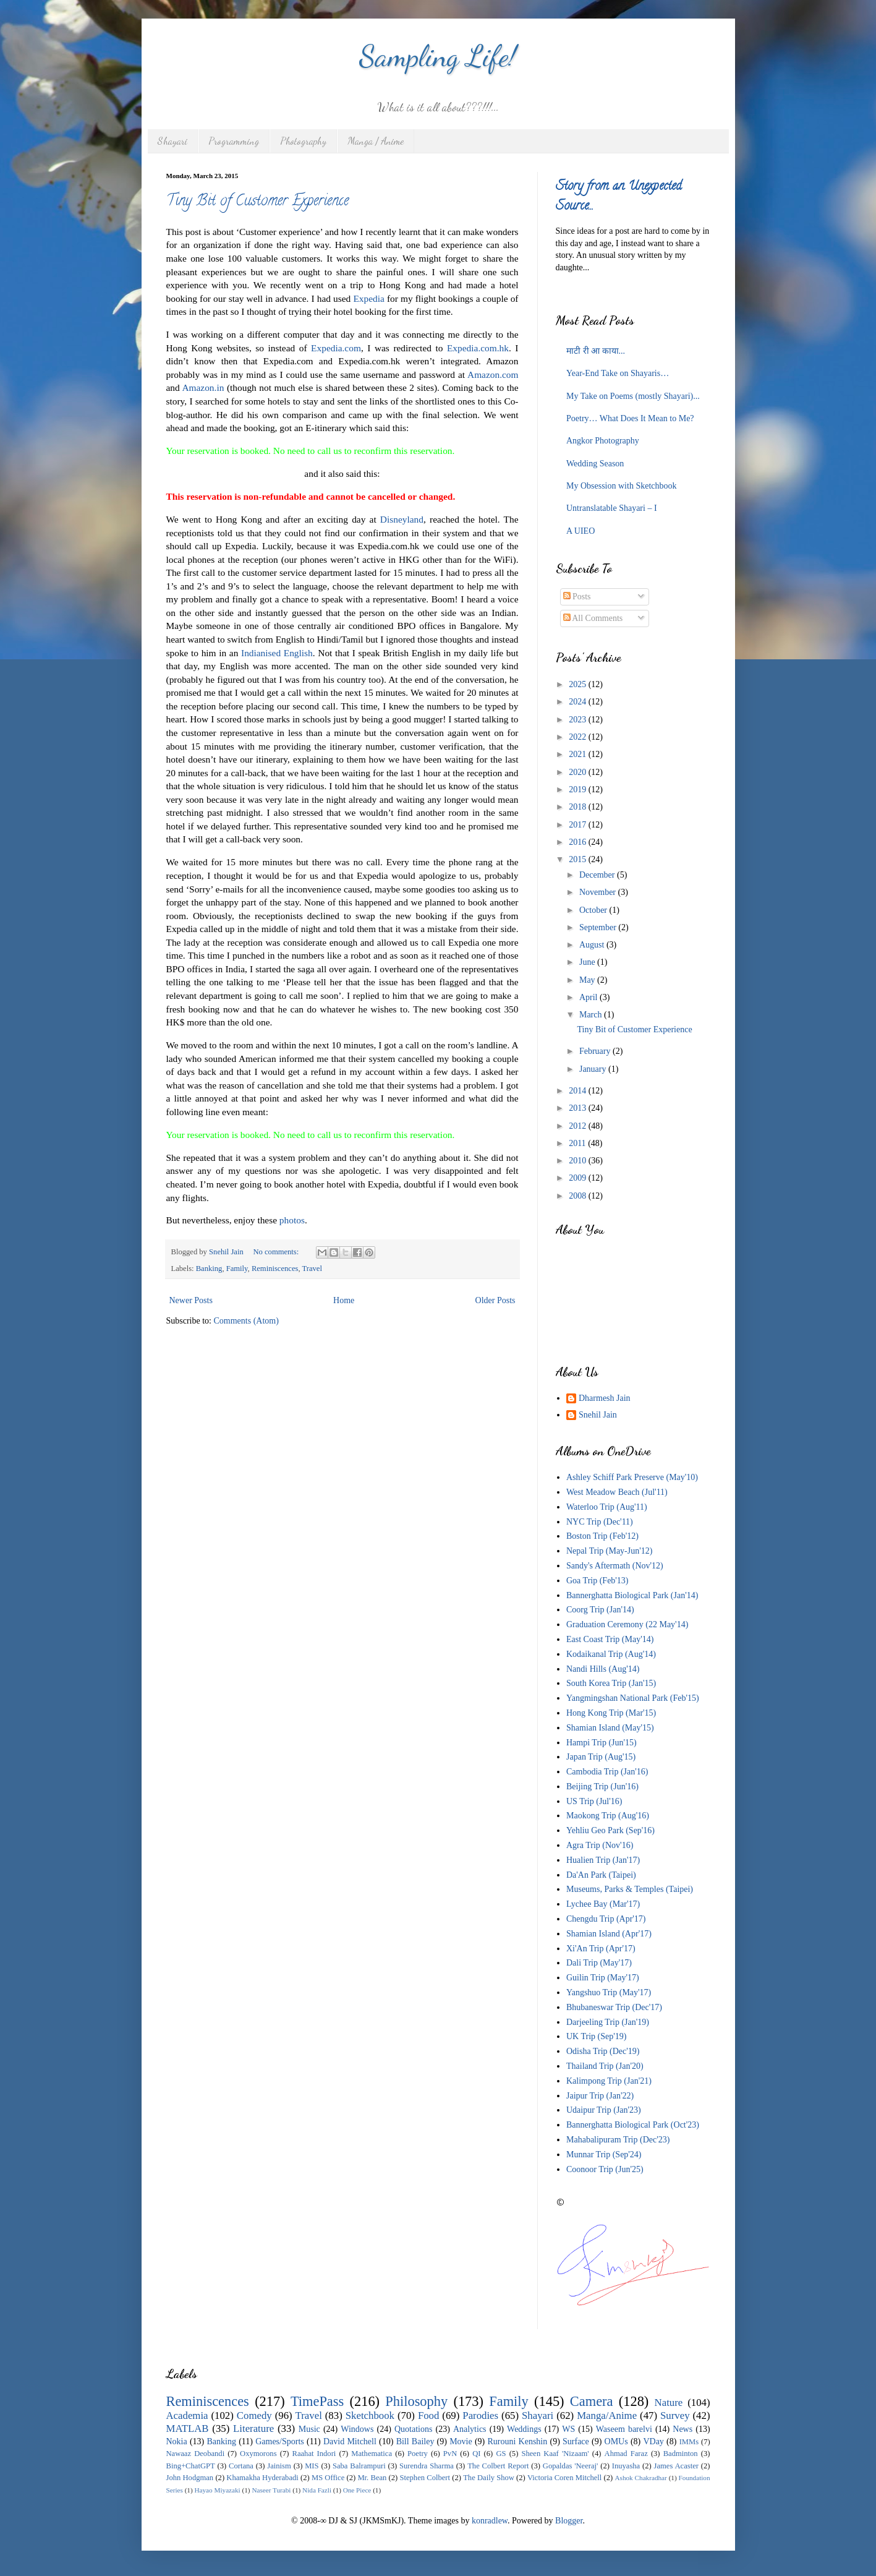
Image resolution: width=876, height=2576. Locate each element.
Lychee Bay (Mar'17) (603, 1904)
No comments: (276, 1251)
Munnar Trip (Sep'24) (604, 2154)
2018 (579, 806)
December (598, 874)
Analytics (470, 2429)
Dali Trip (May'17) (599, 1962)
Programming (233, 141)
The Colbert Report (498, 2466)
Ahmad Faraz (626, 2453)
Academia (187, 2415)
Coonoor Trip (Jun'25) (605, 2169)
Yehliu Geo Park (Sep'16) (610, 1830)
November (598, 892)
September (598, 927)
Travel (312, 1268)
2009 (579, 1178)
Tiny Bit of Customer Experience (257, 201)
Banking (209, 1268)
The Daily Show (488, 2477)
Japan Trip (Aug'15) (601, 1756)
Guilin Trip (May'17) (602, 1977)
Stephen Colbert (424, 2477)
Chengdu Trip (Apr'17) (606, 1918)
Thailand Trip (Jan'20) (605, 2066)
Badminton (680, 2453)
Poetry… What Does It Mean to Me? (630, 418)
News (682, 2429)
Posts (577, 596)
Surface (576, 2441)
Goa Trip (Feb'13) (597, 1580)
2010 (579, 1160)
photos (292, 1220)
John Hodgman (190, 2477)
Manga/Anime (607, 2415)
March (591, 1014)
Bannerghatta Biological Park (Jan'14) (632, 1595)
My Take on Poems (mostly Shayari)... (633, 396)
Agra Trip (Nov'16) (599, 1845)
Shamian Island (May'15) (610, 1727)
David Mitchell (349, 2441)
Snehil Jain (598, 1414)
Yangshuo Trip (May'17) (608, 1992)
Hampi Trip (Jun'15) (601, 1742)
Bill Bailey (415, 2441)
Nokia (176, 2441)
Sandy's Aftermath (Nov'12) (614, 1565)
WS (568, 2429)
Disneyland (401, 519)
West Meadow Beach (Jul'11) (617, 1492)
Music (309, 2429)
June (588, 962)
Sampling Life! (438, 56)
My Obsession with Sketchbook (621, 485)
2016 (579, 842)
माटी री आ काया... (595, 351)
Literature (253, 2428)
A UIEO (580, 531)
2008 (579, 1195)
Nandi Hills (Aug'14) (602, 1669)
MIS (311, 2466)
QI (476, 2453)
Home (343, 1300)
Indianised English (277, 653)
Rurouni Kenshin (517, 2441)
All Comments (593, 618)
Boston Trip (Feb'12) (602, 1536)
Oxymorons (258, 2453)
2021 (579, 754)
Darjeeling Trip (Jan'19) (607, 2022)
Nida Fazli (316, 2490)
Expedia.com (336, 348)
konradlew (490, 2520)
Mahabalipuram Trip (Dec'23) (618, 2139)
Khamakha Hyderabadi (262, 2477)
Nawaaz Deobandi (195, 2453)
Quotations (413, 2429)
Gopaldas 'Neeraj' (570, 2466)
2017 (579, 824)
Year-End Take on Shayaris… (617, 373)
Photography (303, 141)
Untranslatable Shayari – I (611, 508)
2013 (579, 1108)
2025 (579, 684)
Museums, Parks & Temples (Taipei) (629, 1889)
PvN (450, 2453)
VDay (653, 2441)
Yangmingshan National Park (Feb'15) (632, 1698)
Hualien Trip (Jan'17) (603, 1860)
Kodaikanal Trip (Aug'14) (611, 1654)
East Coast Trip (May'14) (609, 1639)
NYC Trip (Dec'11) (599, 1521)
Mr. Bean (371, 2477)
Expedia (368, 298)
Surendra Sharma (426, 2466)
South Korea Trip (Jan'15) (611, 1683)
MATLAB (187, 2428)
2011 (578, 1143)
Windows (357, 2429)
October (594, 910)
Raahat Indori (314, 2453)
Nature (669, 2402)
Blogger (568, 2520)
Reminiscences (275, 1268)
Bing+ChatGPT (190, 2466)
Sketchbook (370, 2415)
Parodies (480, 2415)
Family (237, 1268)
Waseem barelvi (624, 2429)
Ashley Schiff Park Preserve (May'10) (632, 1477)
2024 (579, 701)
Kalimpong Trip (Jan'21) (609, 2081)
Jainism (279, 2466)
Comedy (254, 2415)
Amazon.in (203, 387)
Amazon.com (492, 374)
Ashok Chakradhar (641, 2477)
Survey (675, 2415)
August (592, 944)
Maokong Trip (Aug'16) (607, 1815)
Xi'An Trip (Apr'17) (601, 1948)
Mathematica (371, 2453)
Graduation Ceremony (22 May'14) (627, 1624)
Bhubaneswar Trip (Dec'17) (614, 2007)
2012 (579, 1126)
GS (501, 2453)
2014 (579, 1090)
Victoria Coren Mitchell (564, 2477)
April (589, 997)
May (588, 980)
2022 (579, 737)
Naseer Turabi (271, 2490)
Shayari (172, 141)
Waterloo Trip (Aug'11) (606, 1507)
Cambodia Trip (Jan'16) (607, 1771)
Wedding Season (595, 463)
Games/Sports (279, 2441)
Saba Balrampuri (359, 2466)
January (593, 1069)
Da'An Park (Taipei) (601, 1875)
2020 (579, 772)
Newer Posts (191, 1300)
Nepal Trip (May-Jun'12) (609, 1550)
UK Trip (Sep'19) (596, 2036)
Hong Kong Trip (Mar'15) (611, 1713)
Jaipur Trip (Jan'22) (600, 2095)
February (596, 1051)
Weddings (524, 2429)
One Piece (357, 2490)
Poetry (417, 2453)
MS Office (328, 2477)
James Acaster (676, 2466)
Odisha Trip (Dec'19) (602, 2051)
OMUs (616, 2441)
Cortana (241, 2466)
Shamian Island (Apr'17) (609, 1933)
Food (429, 2415)
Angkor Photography (602, 440)
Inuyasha (626, 2466)
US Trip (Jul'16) (594, 1801)
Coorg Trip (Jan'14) (600, 1609)
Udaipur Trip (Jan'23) (603, 2110)
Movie (460, 2441)
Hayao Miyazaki (217, 2490)
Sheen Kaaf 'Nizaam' (555, 2453)
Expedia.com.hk (478, 348)
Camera (591, 2401)
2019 (579, 789)
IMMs (689, 2441)
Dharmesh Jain (605, 1398)
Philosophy (416, 2401)
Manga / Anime (375, 141)
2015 (579, 859)
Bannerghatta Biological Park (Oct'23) (632, 2124)
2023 (579, 719)
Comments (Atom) (246, 1320)
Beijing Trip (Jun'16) (602, 1786)
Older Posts (495, 1300)
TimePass (317, 2401)
